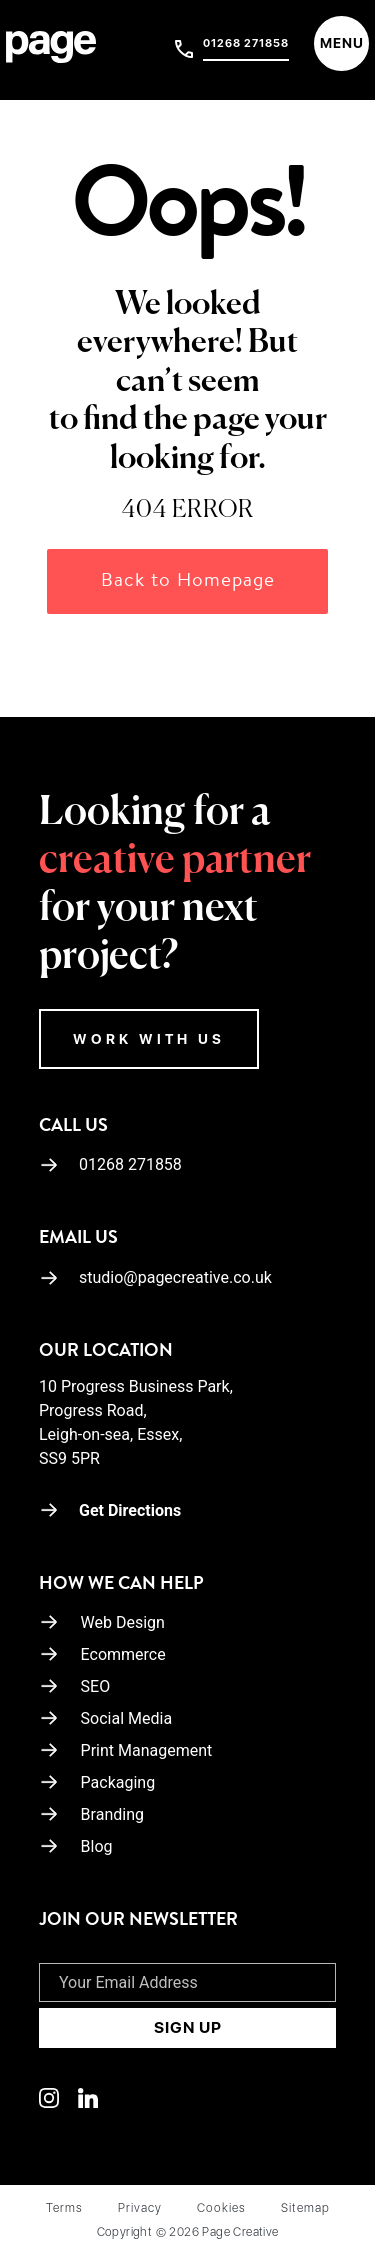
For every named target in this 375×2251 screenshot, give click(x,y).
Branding (112, 1814)
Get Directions (110, 1510)
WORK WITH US (149, 1039)
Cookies (221, 2208)
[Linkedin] (58, 2097)
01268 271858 (246, 43)
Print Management (147, 1750)
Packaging (118, 1782)
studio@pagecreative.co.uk (155, 1277)
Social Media (127, 1718)
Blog (97, 1846)
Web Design (123, 1622)
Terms (64, 2208)
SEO (96, 1686)
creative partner (175, 861)
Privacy (140, 2208)
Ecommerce (123, 1654)
